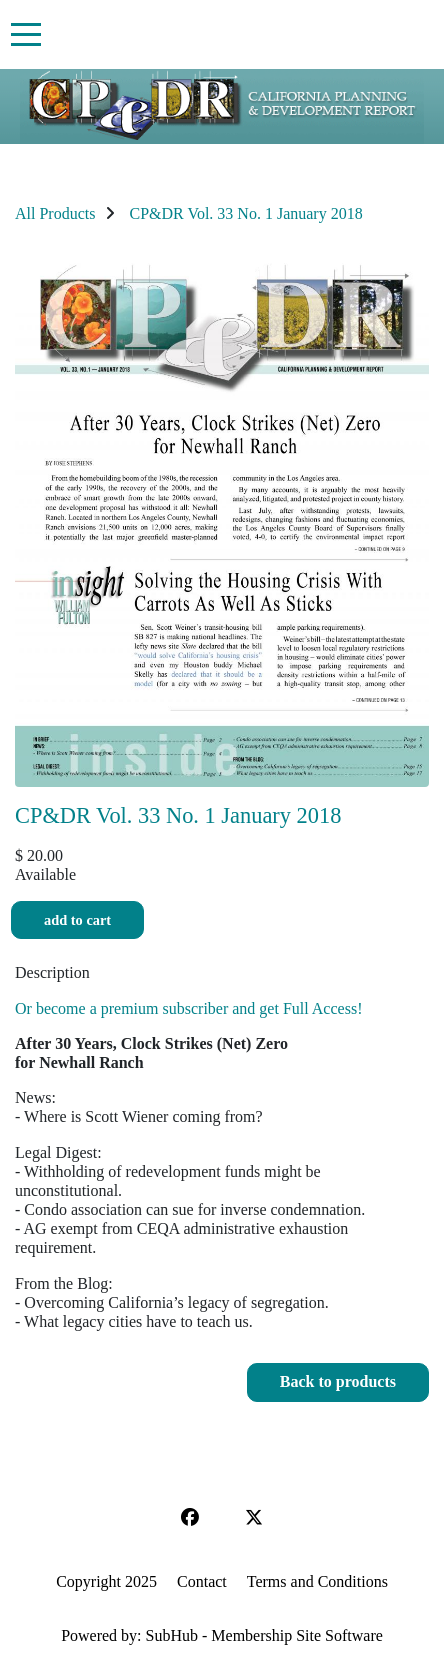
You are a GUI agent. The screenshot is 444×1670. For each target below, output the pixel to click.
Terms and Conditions (317, 1581)
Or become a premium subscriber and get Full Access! (188, 1008)
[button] (338, 1382)
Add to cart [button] (77, 920)
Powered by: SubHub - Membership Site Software (222, 1635)
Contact (202, 1581)
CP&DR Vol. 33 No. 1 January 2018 (245, 213)
